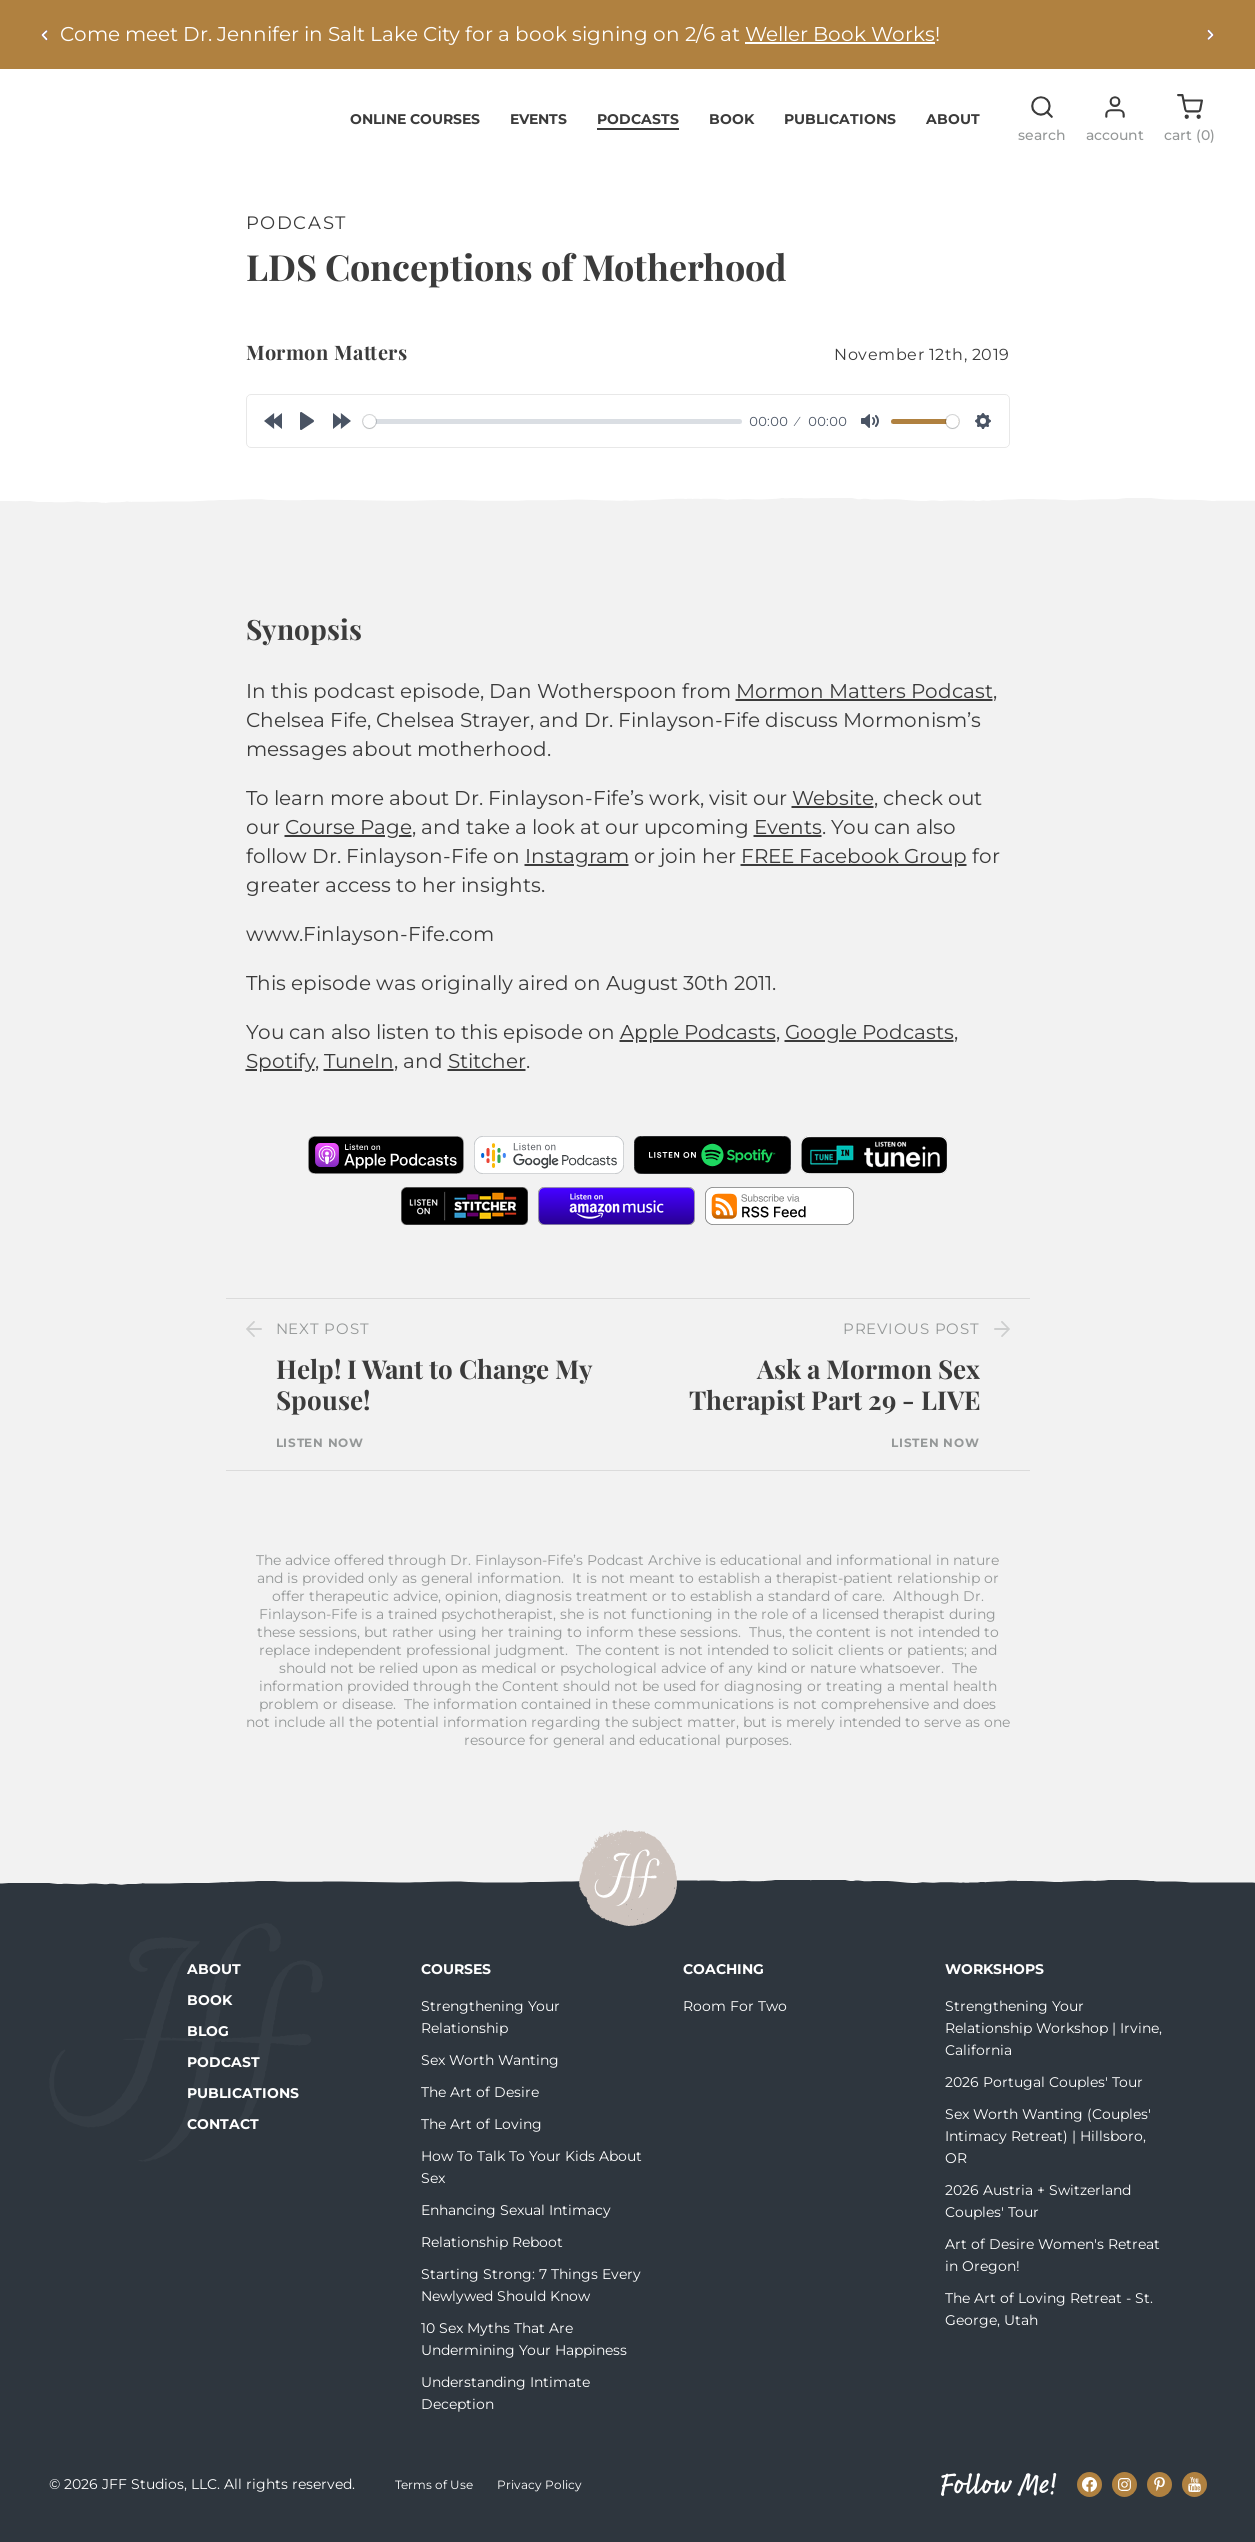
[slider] (552, 432)
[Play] (307, 433)
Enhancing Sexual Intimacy (516, 2221)
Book (731, 130)
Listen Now (320, 1454)
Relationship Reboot (492, 2253)
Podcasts (638, 130)
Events (538, 130)
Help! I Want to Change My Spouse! (434, 1396)
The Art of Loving (481, 2135)
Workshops (994, 1980)
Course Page (348, 839)
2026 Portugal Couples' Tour (1044, 2093)
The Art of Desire (480, 2103)
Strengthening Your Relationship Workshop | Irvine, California (1053, 2039)
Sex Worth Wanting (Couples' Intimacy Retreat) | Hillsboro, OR (1048, 2147)
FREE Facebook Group (854, 868)
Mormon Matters (327, 363)
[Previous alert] (45, 34)
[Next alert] (1210, 34)
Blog (208, 2042)
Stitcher (487, 1073)
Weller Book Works (840, 34)
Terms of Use (434, 2496)
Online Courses (415, 130)
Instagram (577, 868)
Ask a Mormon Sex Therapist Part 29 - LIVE (834, 1396)
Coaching (723, 1980)
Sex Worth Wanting (490, 2071)
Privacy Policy (539, 2496)
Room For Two (735, 2017)
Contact (223, 2135)
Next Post (323, 1340)
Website (833, 810)
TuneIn (359, 1073)
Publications (840, 130)
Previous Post (911, 1340)
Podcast (223, 2073)
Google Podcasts (869, 1044)
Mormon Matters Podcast (864, 703)
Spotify (280, 1073)
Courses (456, 1980)
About (953, 130)
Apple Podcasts (698, 1044)
